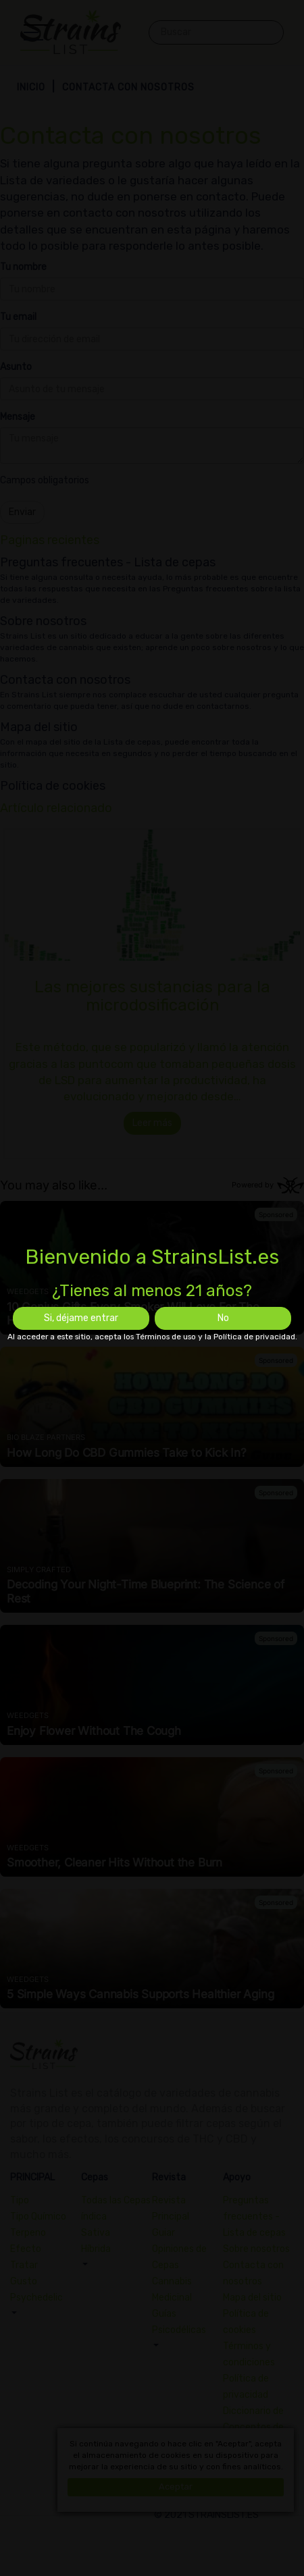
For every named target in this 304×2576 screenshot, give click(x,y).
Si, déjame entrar (81, 1318)
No (223, 1318)
